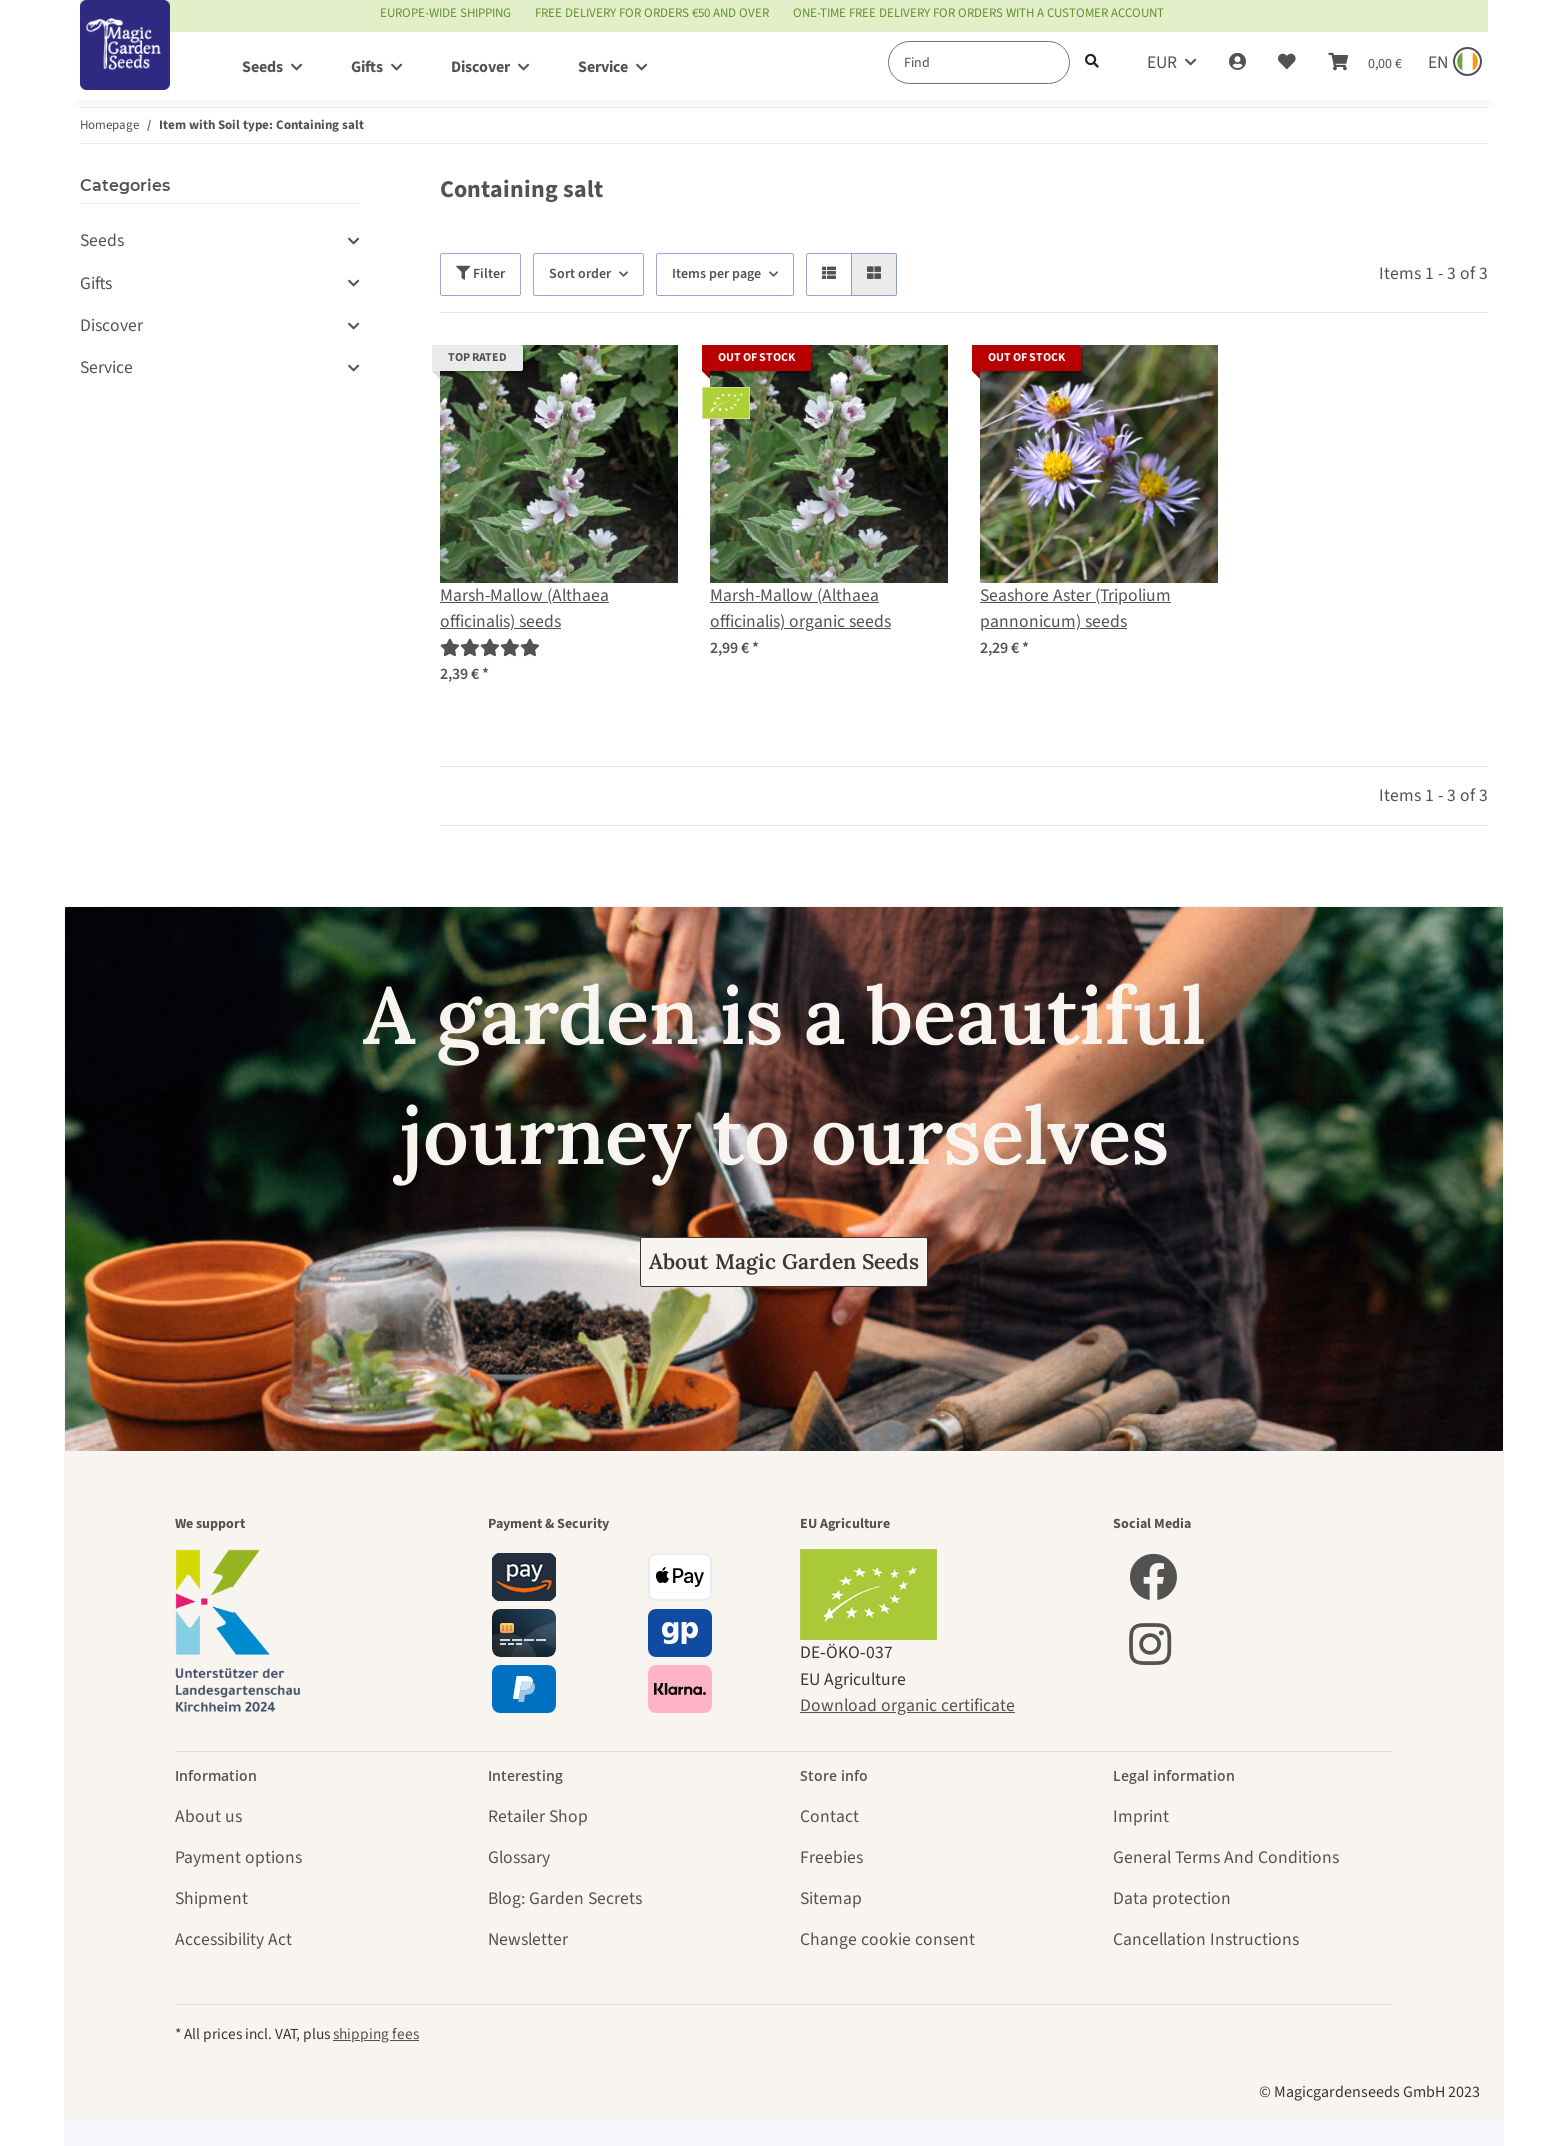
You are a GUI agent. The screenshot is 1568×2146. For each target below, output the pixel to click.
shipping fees (376, 2034)
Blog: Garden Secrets (565, 1898)
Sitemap (831, 1898)
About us (208, 1816)
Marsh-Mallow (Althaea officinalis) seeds (524, 608)
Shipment (211, 1898)
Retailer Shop (538, 1816)
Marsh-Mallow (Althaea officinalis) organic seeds (800, 608)
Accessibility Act (233, 1939)
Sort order (580, 274)
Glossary (519, 1857)
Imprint (1141, 1816)
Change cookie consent (887, 1939)
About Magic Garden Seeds (784, 1261)
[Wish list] (1287, 63)
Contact (829, 1816)
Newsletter (528, 1939)
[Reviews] (490, 648)
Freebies (831, 1857)
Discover (111, 325)
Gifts (96, 283)
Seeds (102, 240)
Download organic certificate (907, 1705)
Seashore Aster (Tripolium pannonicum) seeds (1075, 608)
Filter (480, 274)
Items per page (716, 274)
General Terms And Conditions (1226, 1857)
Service (106, 367)
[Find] (979, 62)
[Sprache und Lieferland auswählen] (1453, 63)
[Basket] (1365, 63)
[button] (1237, 63)
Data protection (1172, 1898)
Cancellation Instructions (1206, 1939)
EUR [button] (1162, 62)
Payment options (238, 1857)
